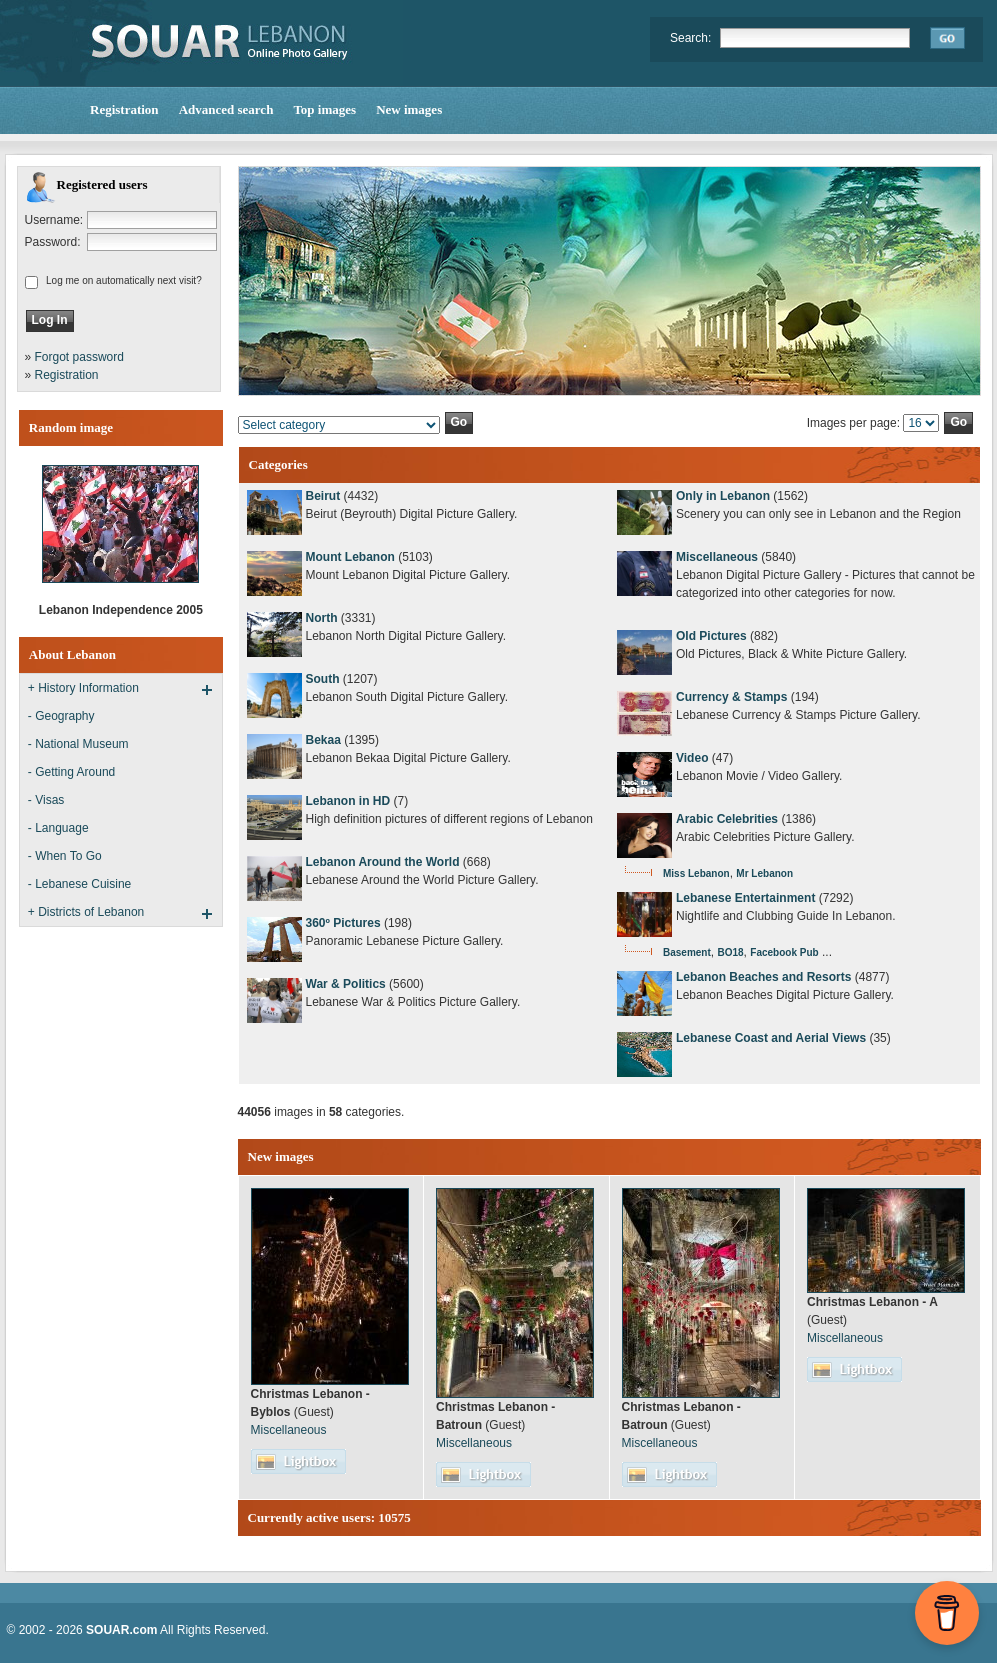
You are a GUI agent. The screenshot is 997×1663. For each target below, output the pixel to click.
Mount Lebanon (350, 557)
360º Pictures (343, 923)
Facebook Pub (784, 952)
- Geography (61, 716)
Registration (67, 375)
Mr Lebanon (764, 873)
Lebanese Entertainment (745, 898)
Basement (687, 952)
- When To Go (65, 856)
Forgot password (79, 357)
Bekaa (323, 740)
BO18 (730, 952)
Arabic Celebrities (727, 819)
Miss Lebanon (696, 873)
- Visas (46, 800)
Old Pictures (711, 636)
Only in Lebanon (723, 496)
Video (692, 758)
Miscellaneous (717, 557)
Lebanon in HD (348, 801)
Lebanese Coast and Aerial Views (771, 1038)
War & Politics (346, 984)
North (322, 618)
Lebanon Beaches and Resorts (763, 977)
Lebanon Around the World (383, 862)
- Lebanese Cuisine (79, 884)
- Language (58, 828)
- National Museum (78, 744)
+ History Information (83, 688)
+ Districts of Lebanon (86, 912)
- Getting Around (71, 772)
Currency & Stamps (731, 697)
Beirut (323, 496)
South (323, 679)
